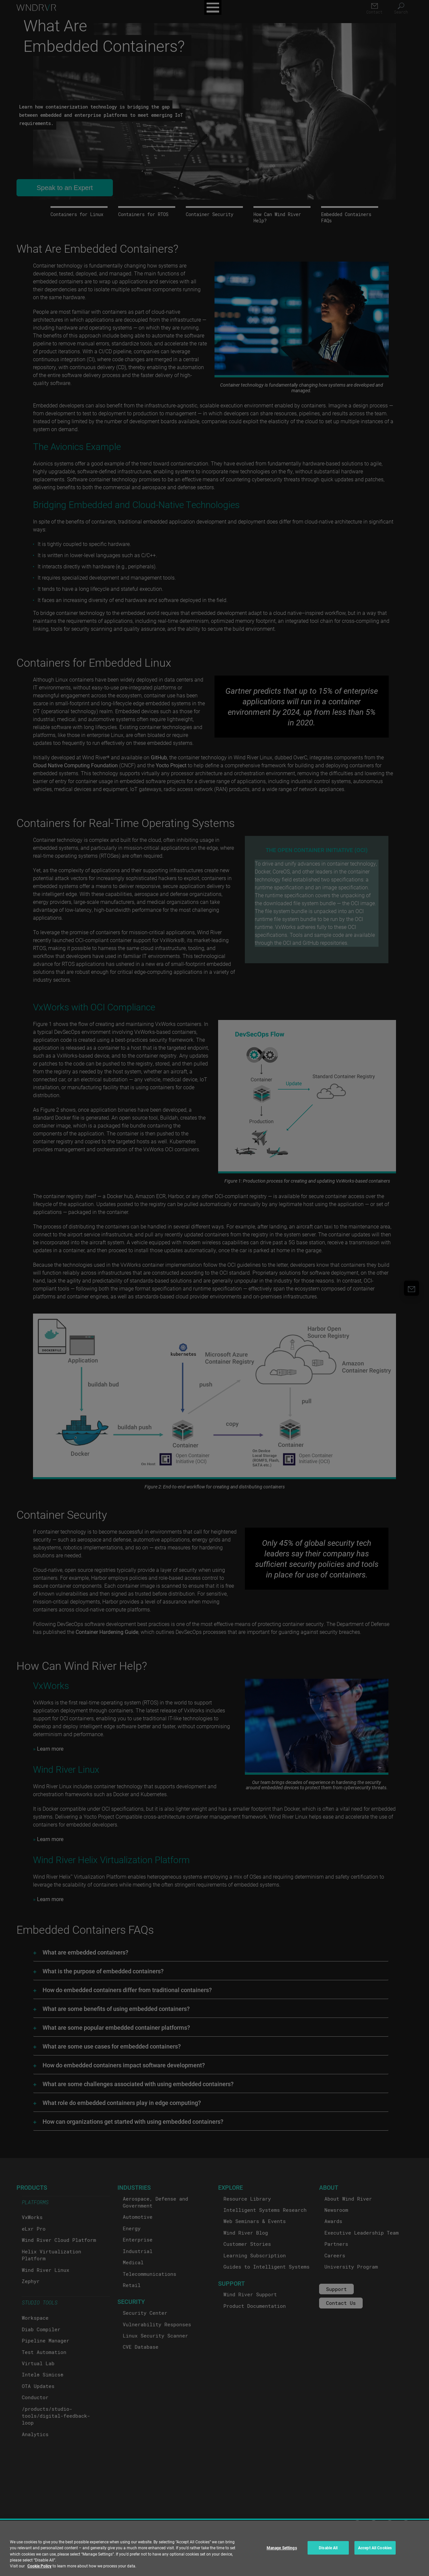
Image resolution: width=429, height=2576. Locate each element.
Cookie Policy (39, 2565)
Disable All (328, 2547)
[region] (214, 2548)
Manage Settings (282, 2547)
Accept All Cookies (375, 2547)
